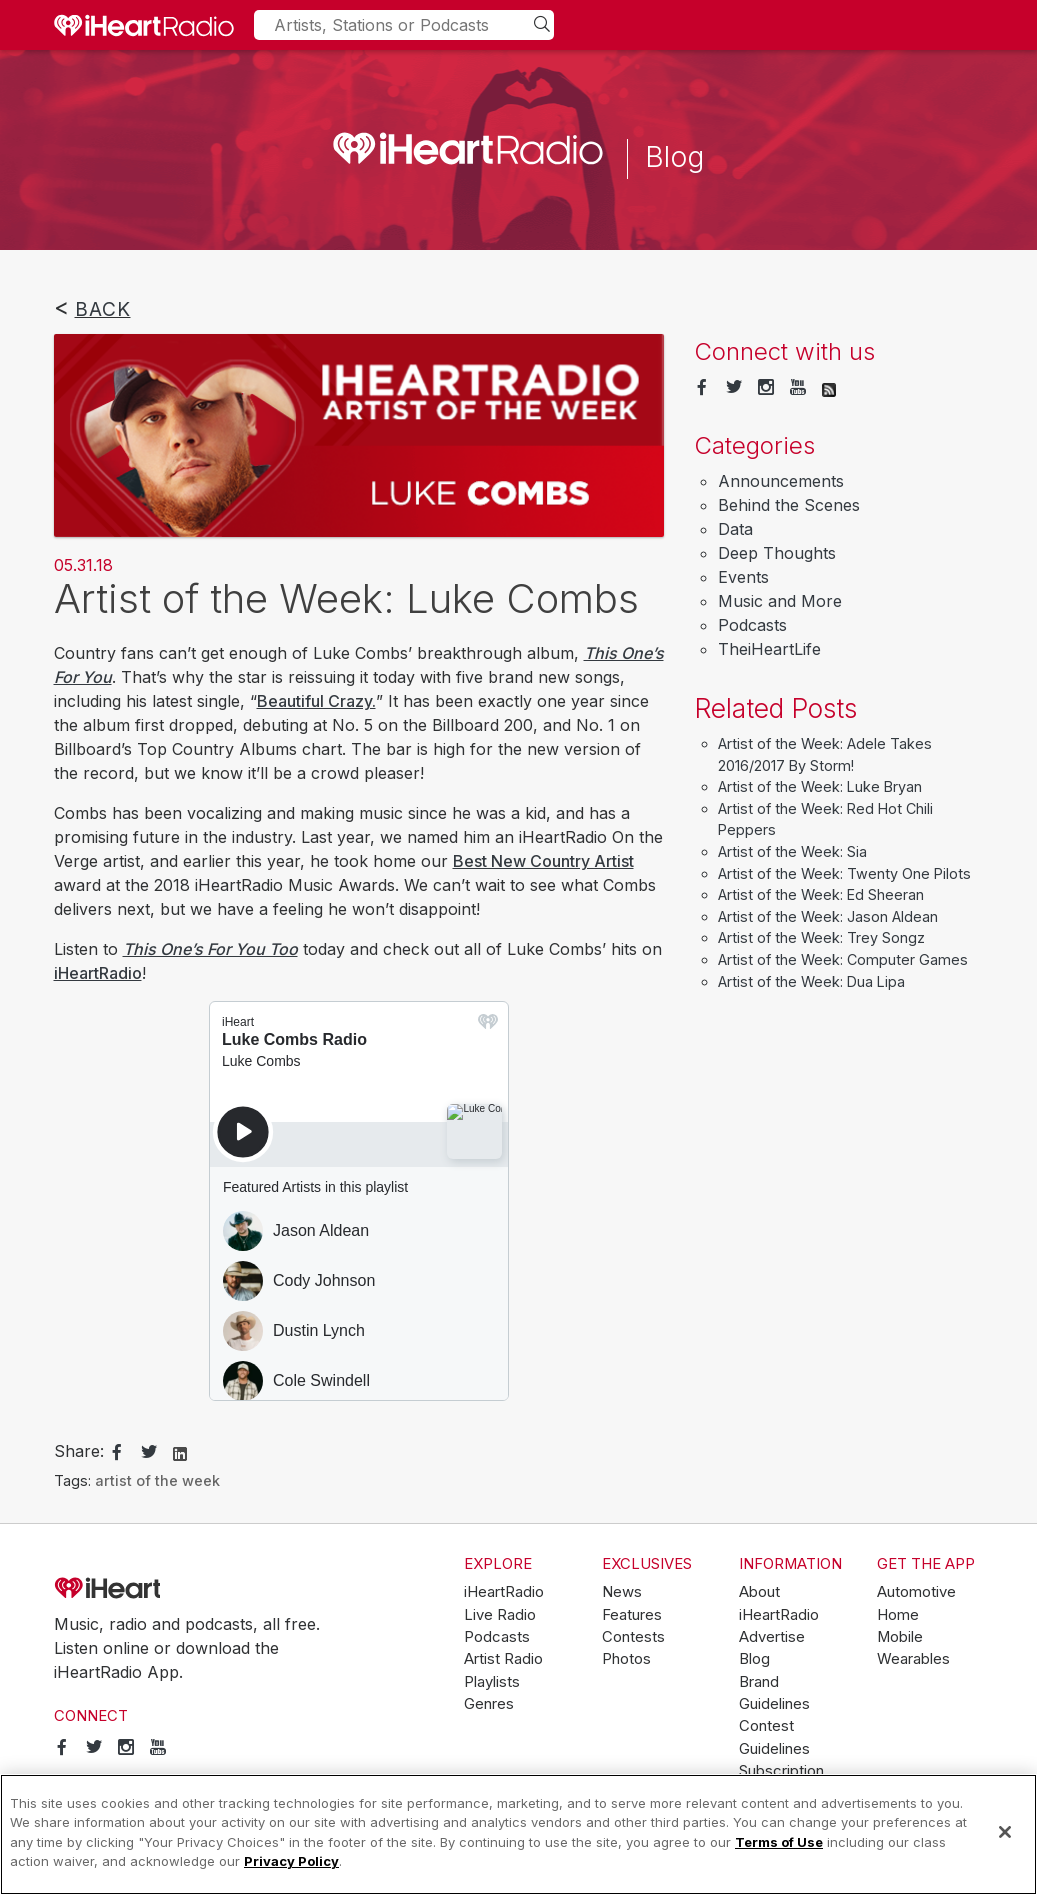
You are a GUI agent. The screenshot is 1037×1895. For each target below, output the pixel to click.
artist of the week (157, 1480)
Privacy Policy (291, 1861)
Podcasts (752, 625)
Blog (754, 1659)
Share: (79, 1451)
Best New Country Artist (543, 861)
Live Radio (500, 1615)
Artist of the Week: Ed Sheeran (821, 894)
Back (103, 309)
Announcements (781, 481)
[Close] (1005, 1832)
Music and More (780, 601)
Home (898, 1615)
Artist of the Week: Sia (792, 851)
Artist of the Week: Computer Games (843, 959)
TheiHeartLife (769, 649)
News (622, 1592)
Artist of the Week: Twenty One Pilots (844, 873)
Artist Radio (503, 1659)
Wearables (913, 1659)
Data (735, 529)
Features (632, 1615)
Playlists (492, 1682)
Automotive (916, 1592)
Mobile (900, 1637)
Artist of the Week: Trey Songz (821, 937)
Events (743, 577)
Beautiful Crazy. (316, 701)
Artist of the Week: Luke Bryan (820, 786)
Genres (489, 1704)
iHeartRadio (98, 973)
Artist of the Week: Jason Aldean (828, 916)
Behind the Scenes (789, 505)
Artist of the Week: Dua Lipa (811, 981)
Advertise (772, 1637)
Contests (633, 1637)
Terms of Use (779, 1842)
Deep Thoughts (777, 553)
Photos (626, 1659)
